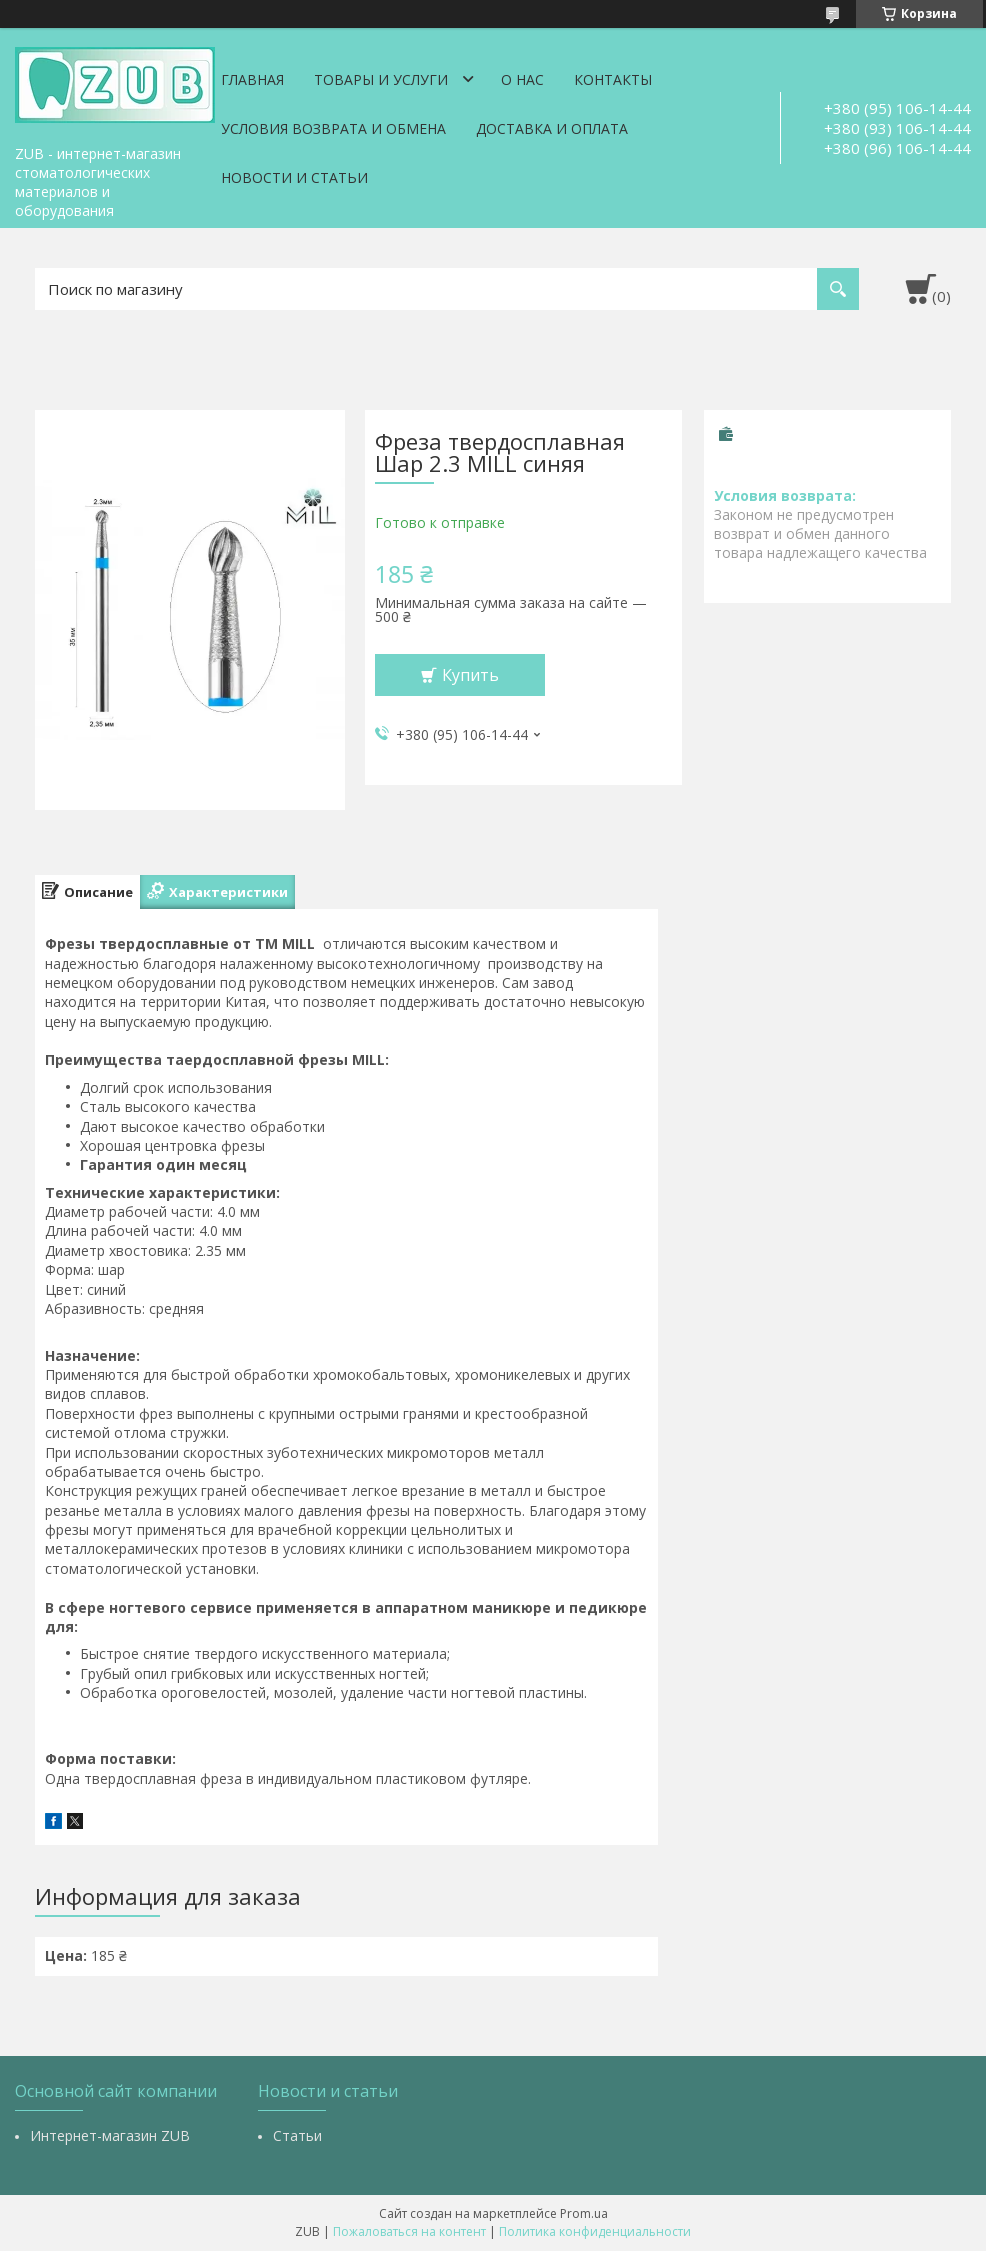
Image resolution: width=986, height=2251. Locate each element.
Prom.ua (584, 2213)
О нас (522, 79)
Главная (252, 79)
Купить (470, 675)
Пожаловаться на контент (409, 2231)
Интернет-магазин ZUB (110, 2135)
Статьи (297, 2135)
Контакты (613, 79)
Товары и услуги (381, 79)
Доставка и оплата (552, 128)
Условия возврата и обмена (333, 128)
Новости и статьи (294, 177)
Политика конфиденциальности (595, 2231)
